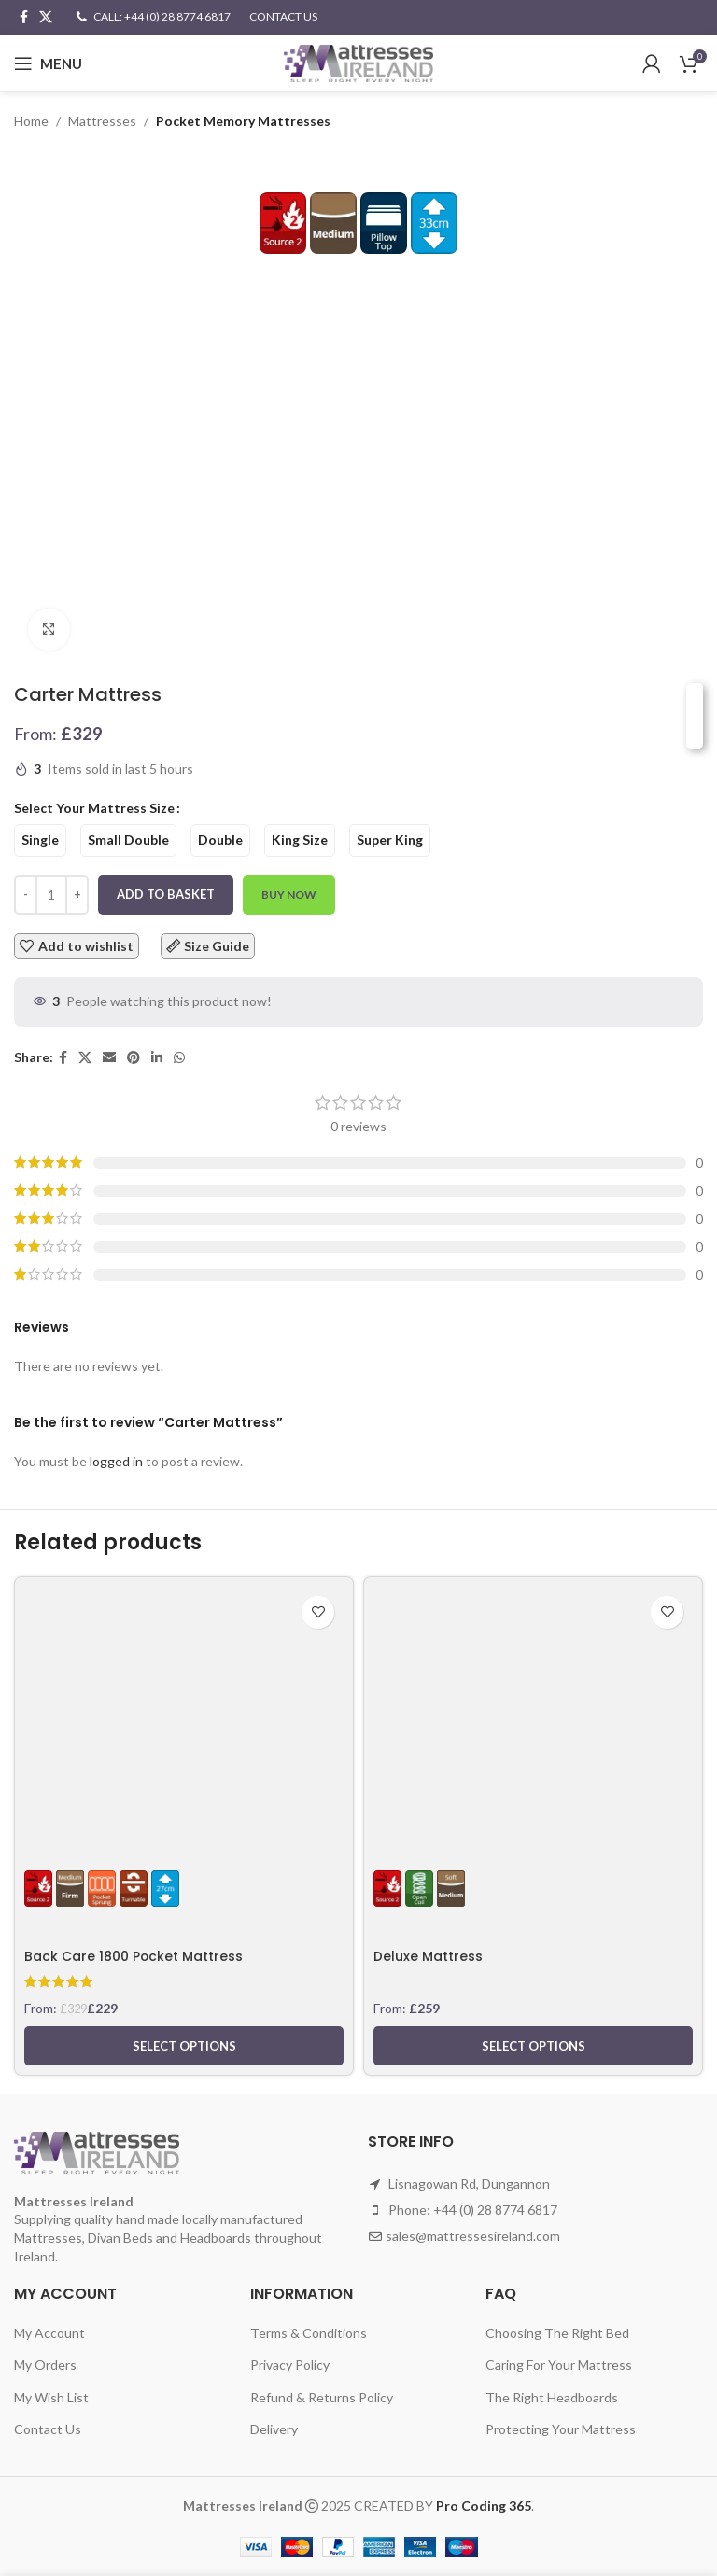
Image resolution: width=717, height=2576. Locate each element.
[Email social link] (109, 1058)
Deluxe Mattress (428, 1956)
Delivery (274, 2429)
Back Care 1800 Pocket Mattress (134, 1956)
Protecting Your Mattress (560, 2429)
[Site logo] (358, 62)
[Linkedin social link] (157, 1058)
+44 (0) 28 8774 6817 (495, 2210)
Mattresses (102, 121)
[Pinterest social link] (133, 1058)
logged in (116, 1461)
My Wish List (51, 2397)
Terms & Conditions (308, 2333)
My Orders (45, 2365)
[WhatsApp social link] (179, 1058)
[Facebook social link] (24, 17)
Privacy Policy (290, 2365)
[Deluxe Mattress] (533, 1707)
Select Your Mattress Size (94, 808)
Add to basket (166, 894)
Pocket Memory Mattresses (243, 121)
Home (31, 121)
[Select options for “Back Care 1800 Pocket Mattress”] (184, 2045)
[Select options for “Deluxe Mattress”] (533, 2045)
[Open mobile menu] (48, 63)
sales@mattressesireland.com (473, 2236)
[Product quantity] (51, 895)
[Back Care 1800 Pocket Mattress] (184, 1707)
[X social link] (46, 17)
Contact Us (47, 2429)
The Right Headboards (551, 2397)
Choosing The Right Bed (557, 2333)
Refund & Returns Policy (321, 2397)
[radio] (40, 840)
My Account (49, 2333)
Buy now (288, 895)
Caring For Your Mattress (558, 2365)
